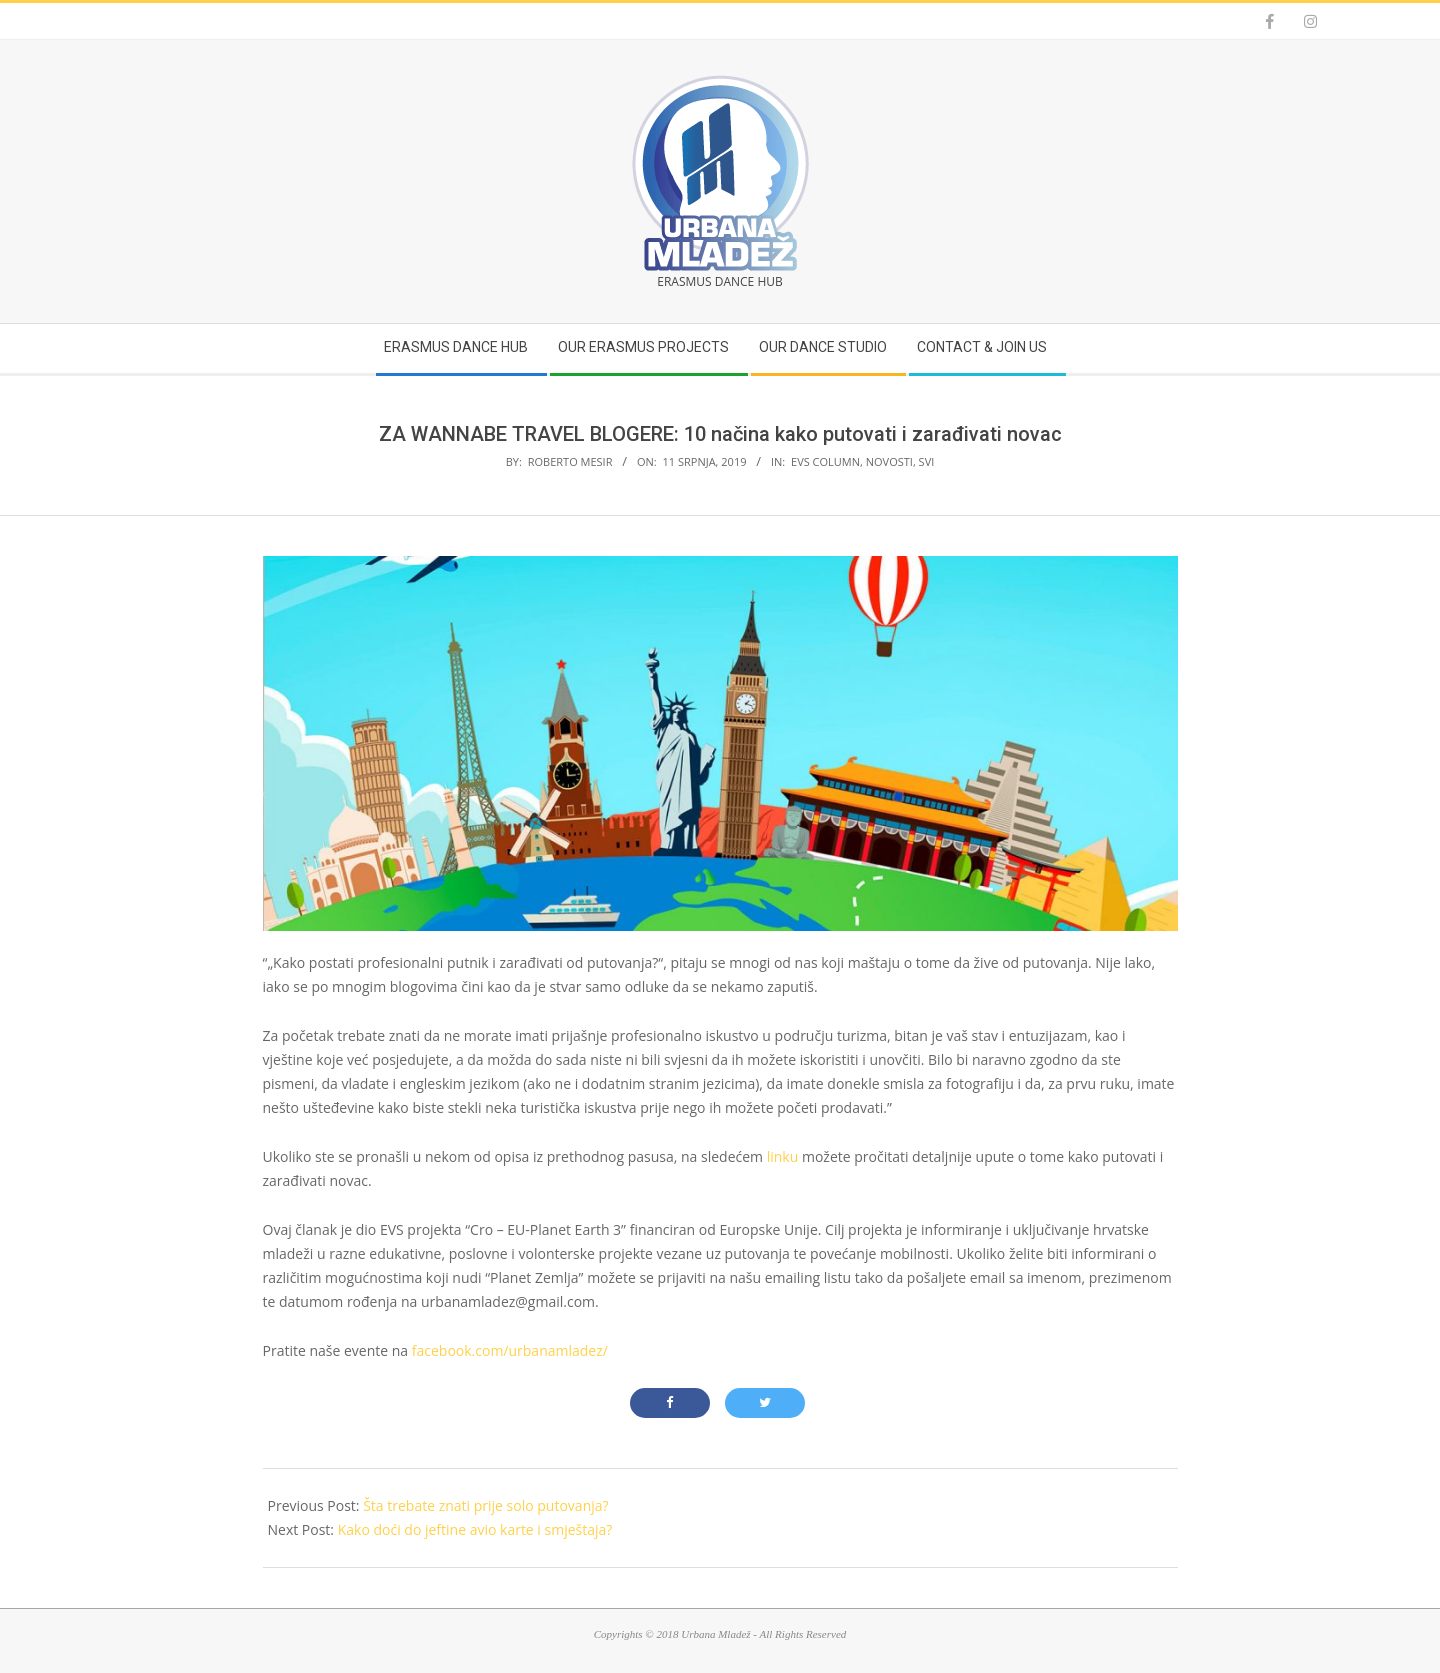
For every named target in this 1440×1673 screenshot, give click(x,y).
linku (783, 1156)
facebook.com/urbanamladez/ (510, 1350)
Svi (927, 461)
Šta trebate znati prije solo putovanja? (485, 1505)
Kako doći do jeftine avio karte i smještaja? (475, 1529)
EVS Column (825, 461)
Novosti (889, 461)
